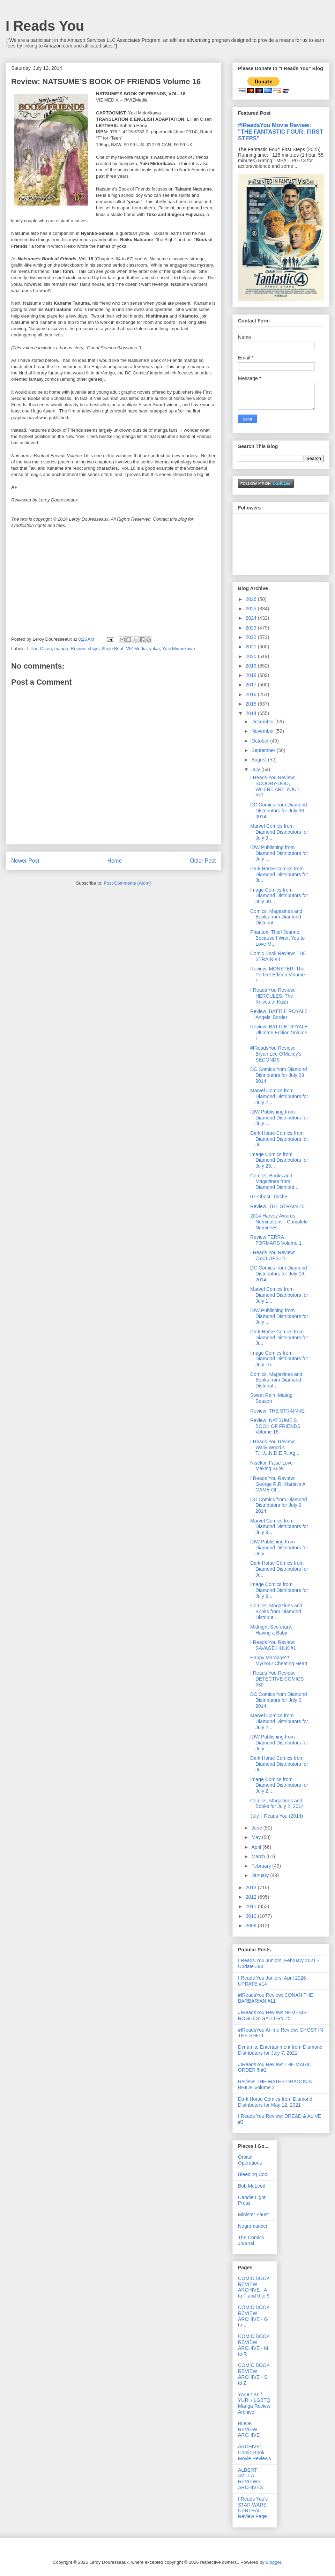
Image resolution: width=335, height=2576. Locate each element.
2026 (252, 599)
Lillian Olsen (39, 648)
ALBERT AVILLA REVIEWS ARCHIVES (250, 2478)
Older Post (203, 861)
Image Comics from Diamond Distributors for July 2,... (279, 1785)
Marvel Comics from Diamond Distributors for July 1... (279, 1295)
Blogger (273, 2562)
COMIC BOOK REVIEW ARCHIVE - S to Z (254, 2373)
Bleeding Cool (253, 2174)
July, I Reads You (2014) (276, 1816)
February (261, 1866)
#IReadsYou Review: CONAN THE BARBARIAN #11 (275, 1998)
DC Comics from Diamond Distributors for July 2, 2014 (278, 1700)
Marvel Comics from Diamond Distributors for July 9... (279, 1526)
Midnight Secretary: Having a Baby (271, 1630)
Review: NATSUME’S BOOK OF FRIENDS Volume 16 (275, 1426)
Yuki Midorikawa (178, 648)
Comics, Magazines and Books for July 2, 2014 (277, 1803)
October (260, 741)
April (256, 1847)
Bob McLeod (252, 2186)
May (256, 1837)
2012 (252, 1897)
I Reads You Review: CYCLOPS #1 (272, 1255)
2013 (252, 1887)
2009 (252, 1925)
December (263, 721)
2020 (252, 656)
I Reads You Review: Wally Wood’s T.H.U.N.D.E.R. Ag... (274, 1447)
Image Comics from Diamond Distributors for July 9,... (279, 1590)
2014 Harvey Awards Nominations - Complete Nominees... (279, 1221)
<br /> (32, 583)
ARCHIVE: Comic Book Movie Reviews (254, 2452)
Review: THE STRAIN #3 (277, 1206)
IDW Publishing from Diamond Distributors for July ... (279, 853)
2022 (252, 637)
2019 (252, 666)
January (260, 1875)
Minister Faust (253, 2214)
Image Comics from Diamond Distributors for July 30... (279, 895)
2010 (252, 1916)
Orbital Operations (250, 2160)
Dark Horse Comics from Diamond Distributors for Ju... (279, 874)
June (257, 1828)
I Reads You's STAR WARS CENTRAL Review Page (253, 2507)
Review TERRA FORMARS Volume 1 (276, 1240)
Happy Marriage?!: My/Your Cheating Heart (278, 1660)
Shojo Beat (112, 648)
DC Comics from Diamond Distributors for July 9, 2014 (278, 1505)
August (259, 759)
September (263, 750)
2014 (252, 713)
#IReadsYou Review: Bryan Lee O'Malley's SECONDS (275, 1054)
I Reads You (45, 25)
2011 (252, 1906)
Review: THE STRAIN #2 (277, 1411)
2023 (252, 628)
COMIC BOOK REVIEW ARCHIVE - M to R (254, 2345)
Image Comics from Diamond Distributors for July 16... (279, 1359)
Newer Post (25, 861)
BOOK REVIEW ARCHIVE (249, 2429)
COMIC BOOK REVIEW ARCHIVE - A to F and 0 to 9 (254, 2287)
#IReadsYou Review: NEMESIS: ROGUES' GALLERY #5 (273, 2015)
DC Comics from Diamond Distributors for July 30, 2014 (278, 810)
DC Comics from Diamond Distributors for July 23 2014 (278, 1075)
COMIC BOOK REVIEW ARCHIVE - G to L (254, 2316)
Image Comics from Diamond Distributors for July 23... (279, 1160)
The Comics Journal (251, 2240)
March (258, 1856)
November (263, 731)
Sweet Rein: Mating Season (271, 1398)
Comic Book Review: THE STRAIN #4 (278, 956)
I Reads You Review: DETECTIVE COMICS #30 (277, 1679)
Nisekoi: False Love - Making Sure (273, 1466)
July (256, 769)
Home (114, 861)
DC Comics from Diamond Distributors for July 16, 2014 (278, 1273)
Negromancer (253, 2226)
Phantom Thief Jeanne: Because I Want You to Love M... (277, 938)
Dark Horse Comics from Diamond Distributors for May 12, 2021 (275, 2102)
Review (78, 648)
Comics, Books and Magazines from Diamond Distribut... (274, 1181)
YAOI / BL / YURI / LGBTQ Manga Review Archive (254, 2403)
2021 (252, 646)
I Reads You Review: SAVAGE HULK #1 (273, 1645)
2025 (252, 608)
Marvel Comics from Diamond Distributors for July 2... (279, 1096)
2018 (252, 675)
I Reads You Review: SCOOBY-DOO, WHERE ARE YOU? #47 (274, 786)
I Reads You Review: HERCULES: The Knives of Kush (272, 996)
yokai (154, 648)
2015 (252, 704)
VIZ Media (136, 648)
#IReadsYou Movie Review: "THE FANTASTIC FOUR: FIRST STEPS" (280, 131)
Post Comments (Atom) (127, 883)
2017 (252, 684)
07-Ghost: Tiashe (269, 1196)
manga (61, 648)
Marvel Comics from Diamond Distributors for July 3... (279, 832)
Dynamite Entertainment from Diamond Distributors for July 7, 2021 (280, 2050)
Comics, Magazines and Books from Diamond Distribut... (276, 917)
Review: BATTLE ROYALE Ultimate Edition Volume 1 (279, 1032)
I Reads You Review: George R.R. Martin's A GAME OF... (277, 1484)
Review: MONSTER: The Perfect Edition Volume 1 (277, 974)
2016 (252, 694)
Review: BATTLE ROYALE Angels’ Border (279, 1014)
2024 (252, 618)
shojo (93, 648)
